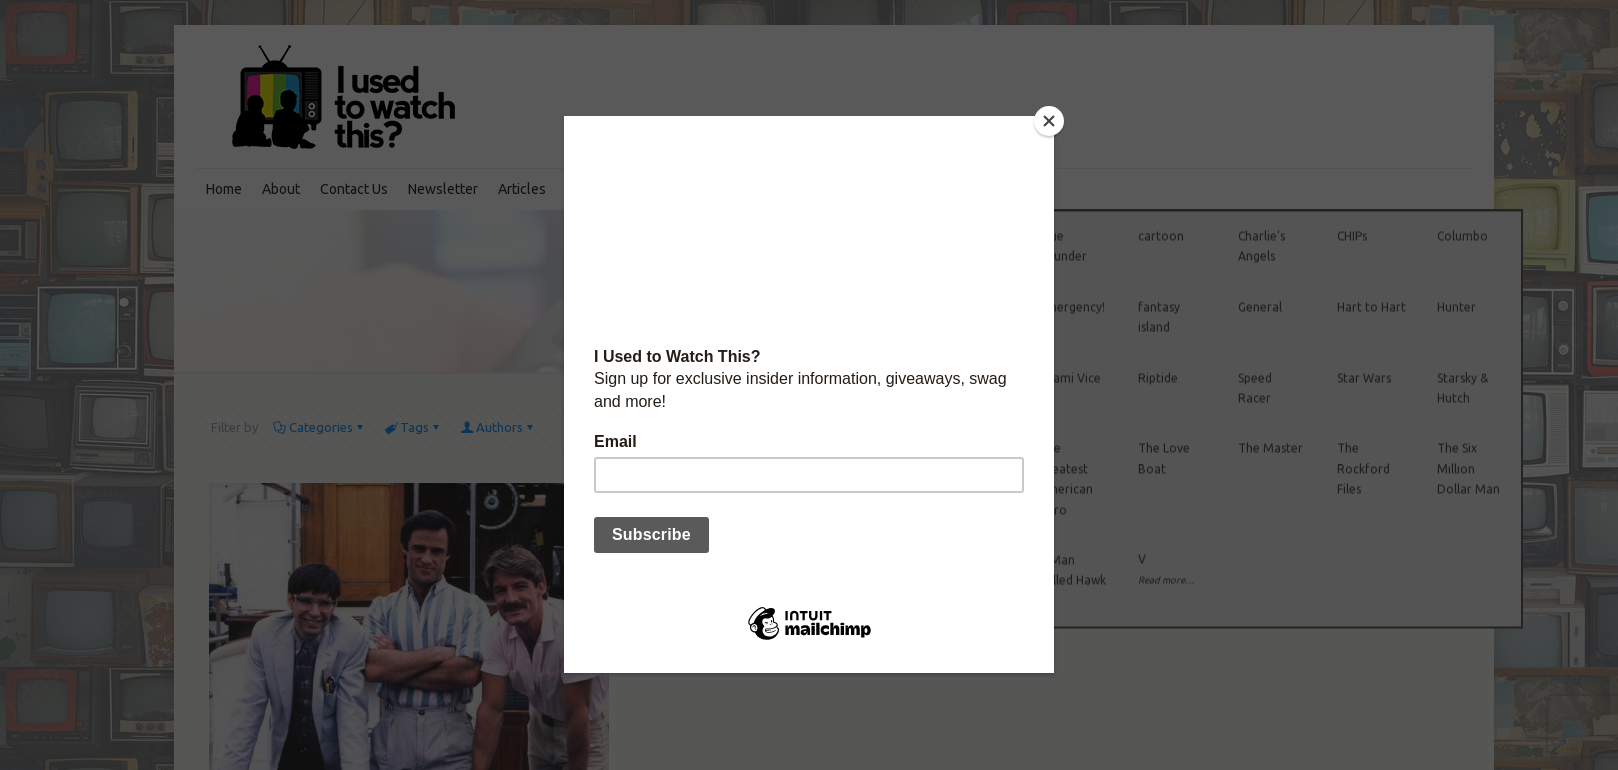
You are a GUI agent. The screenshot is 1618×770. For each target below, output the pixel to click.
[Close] (1049, 121)
